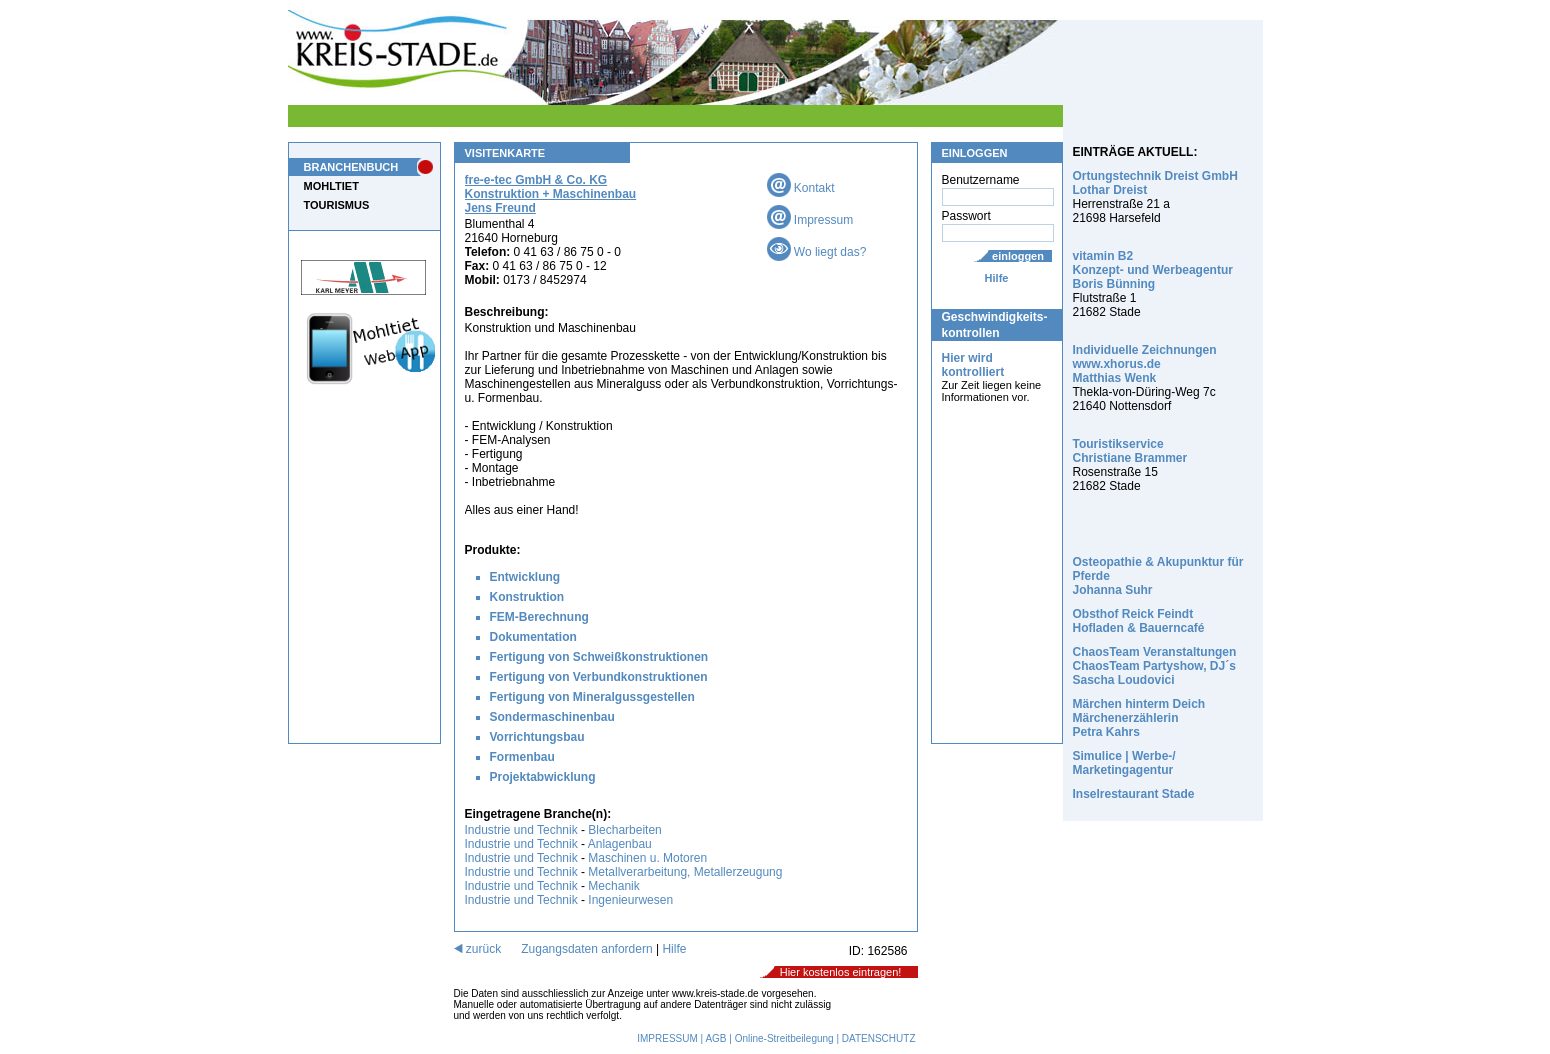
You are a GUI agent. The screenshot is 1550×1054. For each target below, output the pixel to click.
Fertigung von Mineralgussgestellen (592, 697)
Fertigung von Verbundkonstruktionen (599, 677)
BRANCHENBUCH (351, 167)
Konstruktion (527, 597)
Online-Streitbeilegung (784, 1038)
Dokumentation (533, 637)
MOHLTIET (331, 186)
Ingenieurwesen (630, 900)
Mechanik (613, 886)
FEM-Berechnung (539, 617)
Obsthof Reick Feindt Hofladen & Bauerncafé (1139, 621)
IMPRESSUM (667, 1038)
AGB (715, 1038)
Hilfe (997, 278)
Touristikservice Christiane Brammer (1130, 451)
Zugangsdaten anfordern (586, 949)
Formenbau (522, 757)
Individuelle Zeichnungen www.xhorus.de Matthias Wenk (1145, 364)
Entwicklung (525, 577)
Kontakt (801, 188)
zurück (478, 949)
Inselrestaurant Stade (1134, 794)
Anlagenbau (620, 844)
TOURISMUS (337, 205)
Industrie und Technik (521, 830)
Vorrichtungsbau (537, 737)
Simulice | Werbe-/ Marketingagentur (1124, 763)
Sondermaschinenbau (552, 717)
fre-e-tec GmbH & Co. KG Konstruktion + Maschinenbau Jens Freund (551, 194)
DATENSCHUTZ (879, 1038)
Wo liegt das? (817, 252)
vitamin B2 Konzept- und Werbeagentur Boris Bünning (1153, 270)
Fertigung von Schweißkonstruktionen (599, 657)
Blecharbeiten (624, 830)
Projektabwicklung (543, 777)
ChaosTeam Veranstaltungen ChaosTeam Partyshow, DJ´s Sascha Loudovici (1155, 666)
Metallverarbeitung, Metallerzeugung (685, 872)
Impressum (810, 220)
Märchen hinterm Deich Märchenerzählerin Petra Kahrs (1139, 718)
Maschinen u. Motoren (647, 858)
